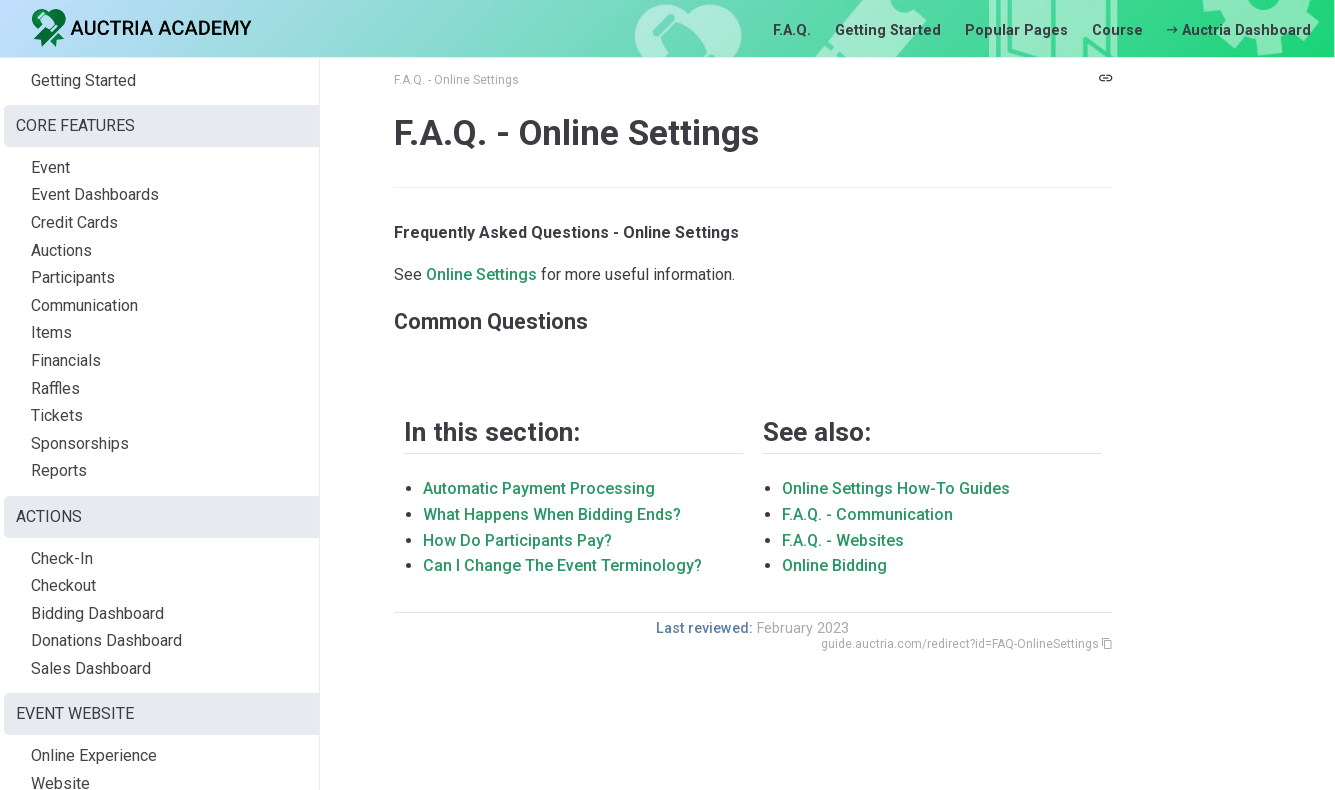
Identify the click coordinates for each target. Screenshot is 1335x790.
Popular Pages (1016, 30)
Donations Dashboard (106, 640)
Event (50, 167)
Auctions (61, 250)
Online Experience (94, 755)
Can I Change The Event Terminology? (562, 565)
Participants (73, 277)
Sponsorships (80, 443)
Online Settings (481, 274)
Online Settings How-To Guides (896, 488)
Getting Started (888, 30)
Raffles (55, 388)
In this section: (492, 432)
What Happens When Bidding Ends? (552, 514)
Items (51, 332)
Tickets (57, 415)
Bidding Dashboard (97, 613)
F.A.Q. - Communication (867, 514)
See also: (817, 432)
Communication (84, 305)
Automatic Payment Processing (539, 488)
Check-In (62, 558)
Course (1117, 30)
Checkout (63, 585)
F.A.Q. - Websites (843, 540)
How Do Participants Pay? (517, 540)
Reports (59, 470)
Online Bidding (834, 565)
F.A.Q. (792, 30)
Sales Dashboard (91, 668)
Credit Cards (74, 222)
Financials (66, 360)
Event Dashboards (95, 194)
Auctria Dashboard (1239, 30)
